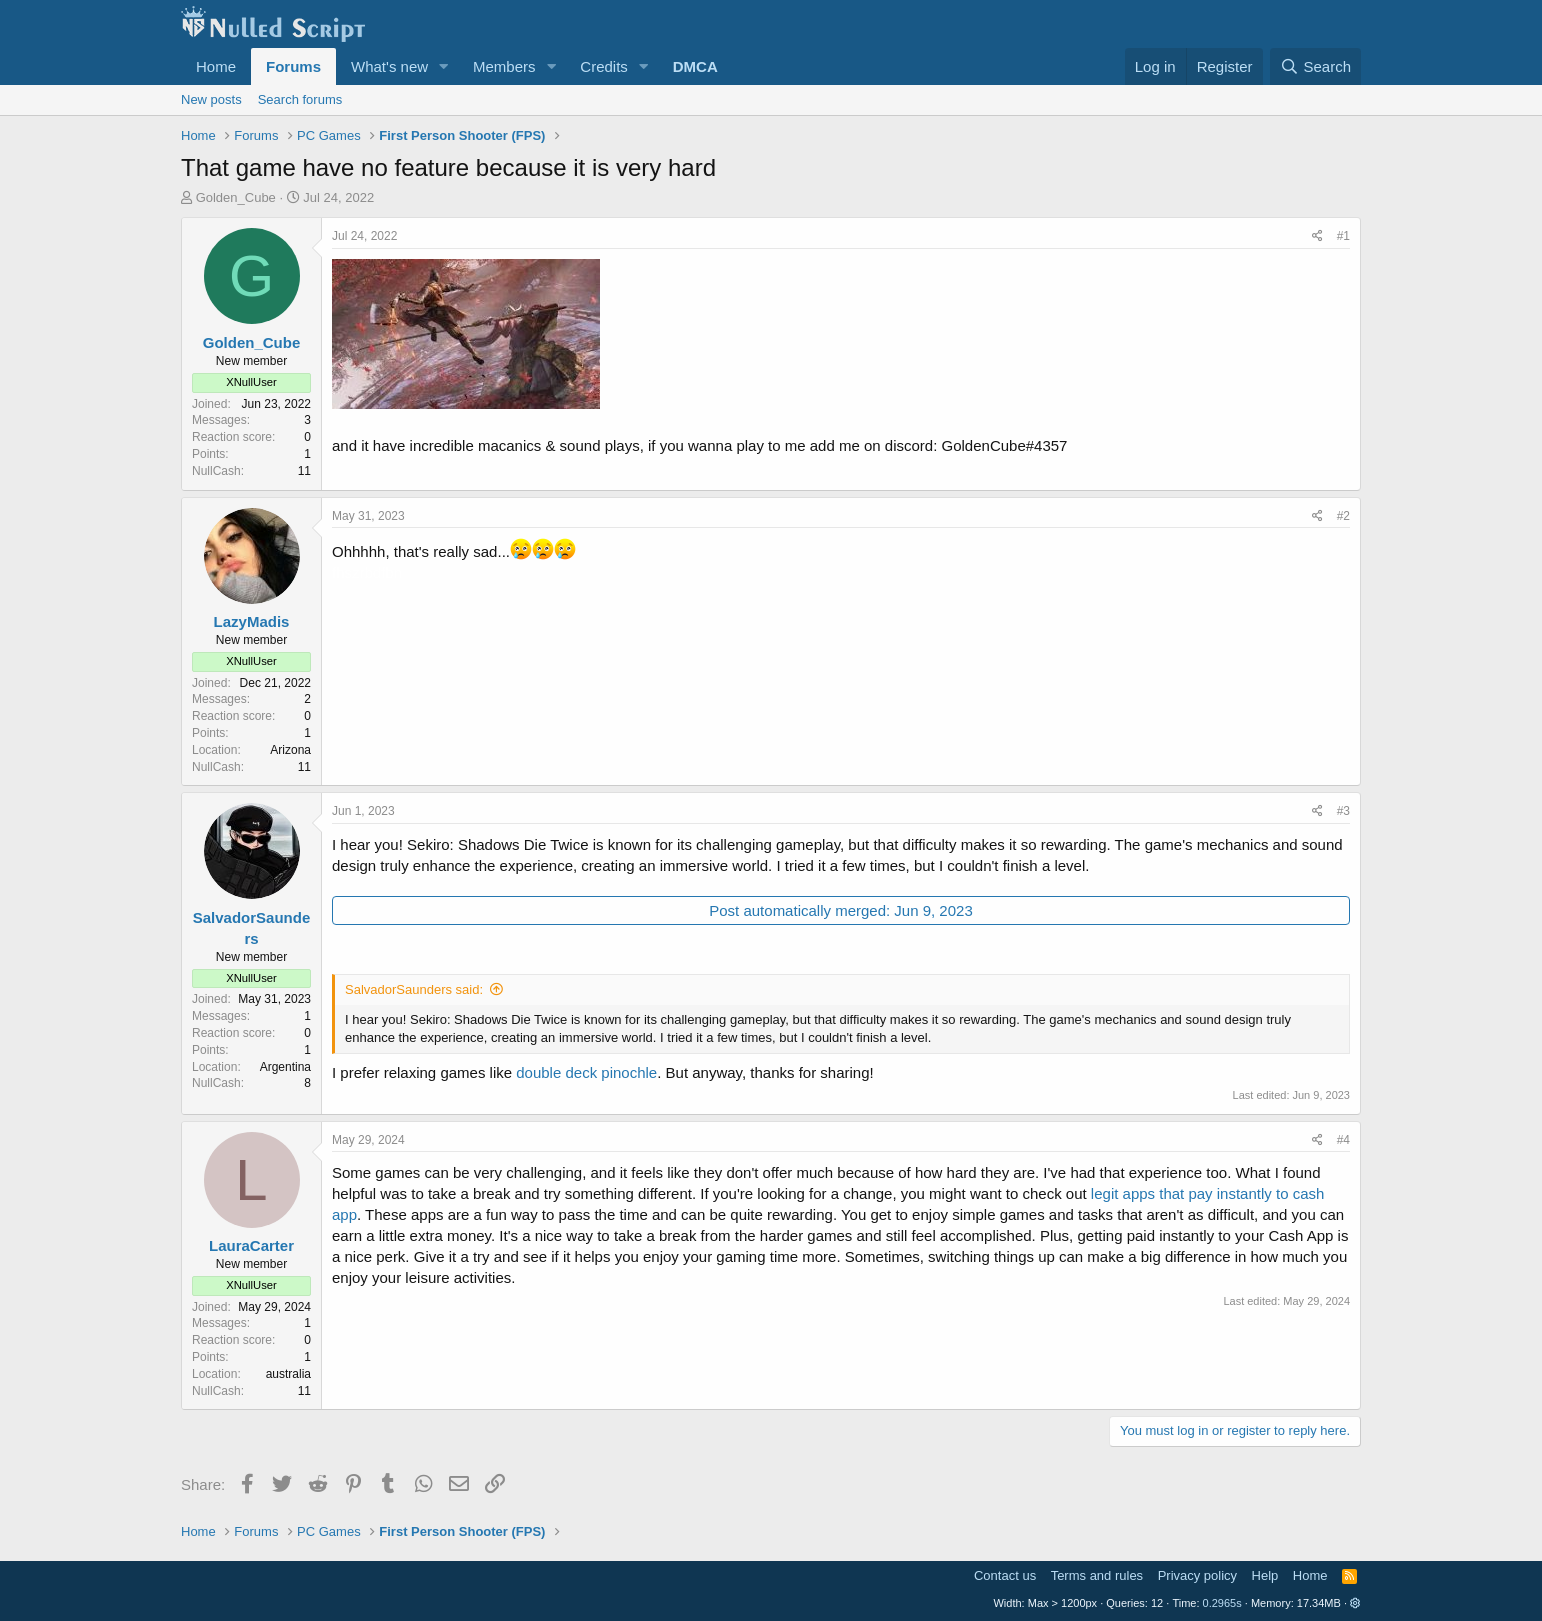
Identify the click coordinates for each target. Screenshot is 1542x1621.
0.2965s (1222, 1603)
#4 (1343, 1140)
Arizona (290, 750)
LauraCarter (251, 1245)
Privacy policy (1197, 1575)
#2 (1343, 516)
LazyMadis (252, 621)
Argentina (285, 1067)
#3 (1343, 811)
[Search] (1315, 66)
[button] (444, 66)
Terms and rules (1097, 1575)
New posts (211, 99)
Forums (293, 66)
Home (216, 66)
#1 (1343, 236)
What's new (389, 66)
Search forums (300, 99)
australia (288, 1374)
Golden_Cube (236, 197)
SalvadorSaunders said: (414, 989)
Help (1265, 1575)
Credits (604, 66)
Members (504, 66)
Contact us (1005, 1575)
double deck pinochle (586, 1072)
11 (304, 471)
